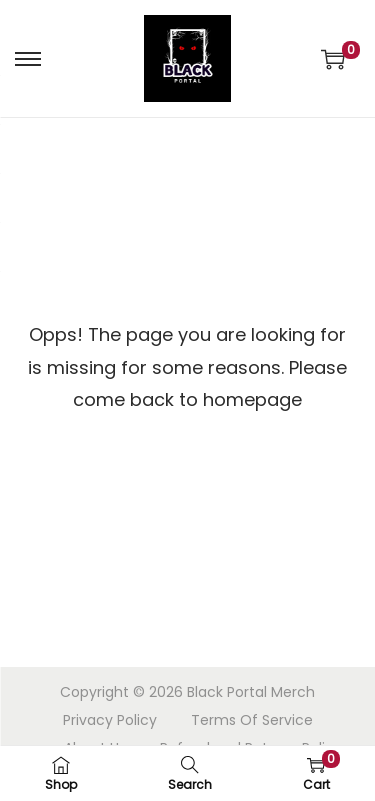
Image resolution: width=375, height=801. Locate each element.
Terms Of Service (252, 720)
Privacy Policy (110, 720)
